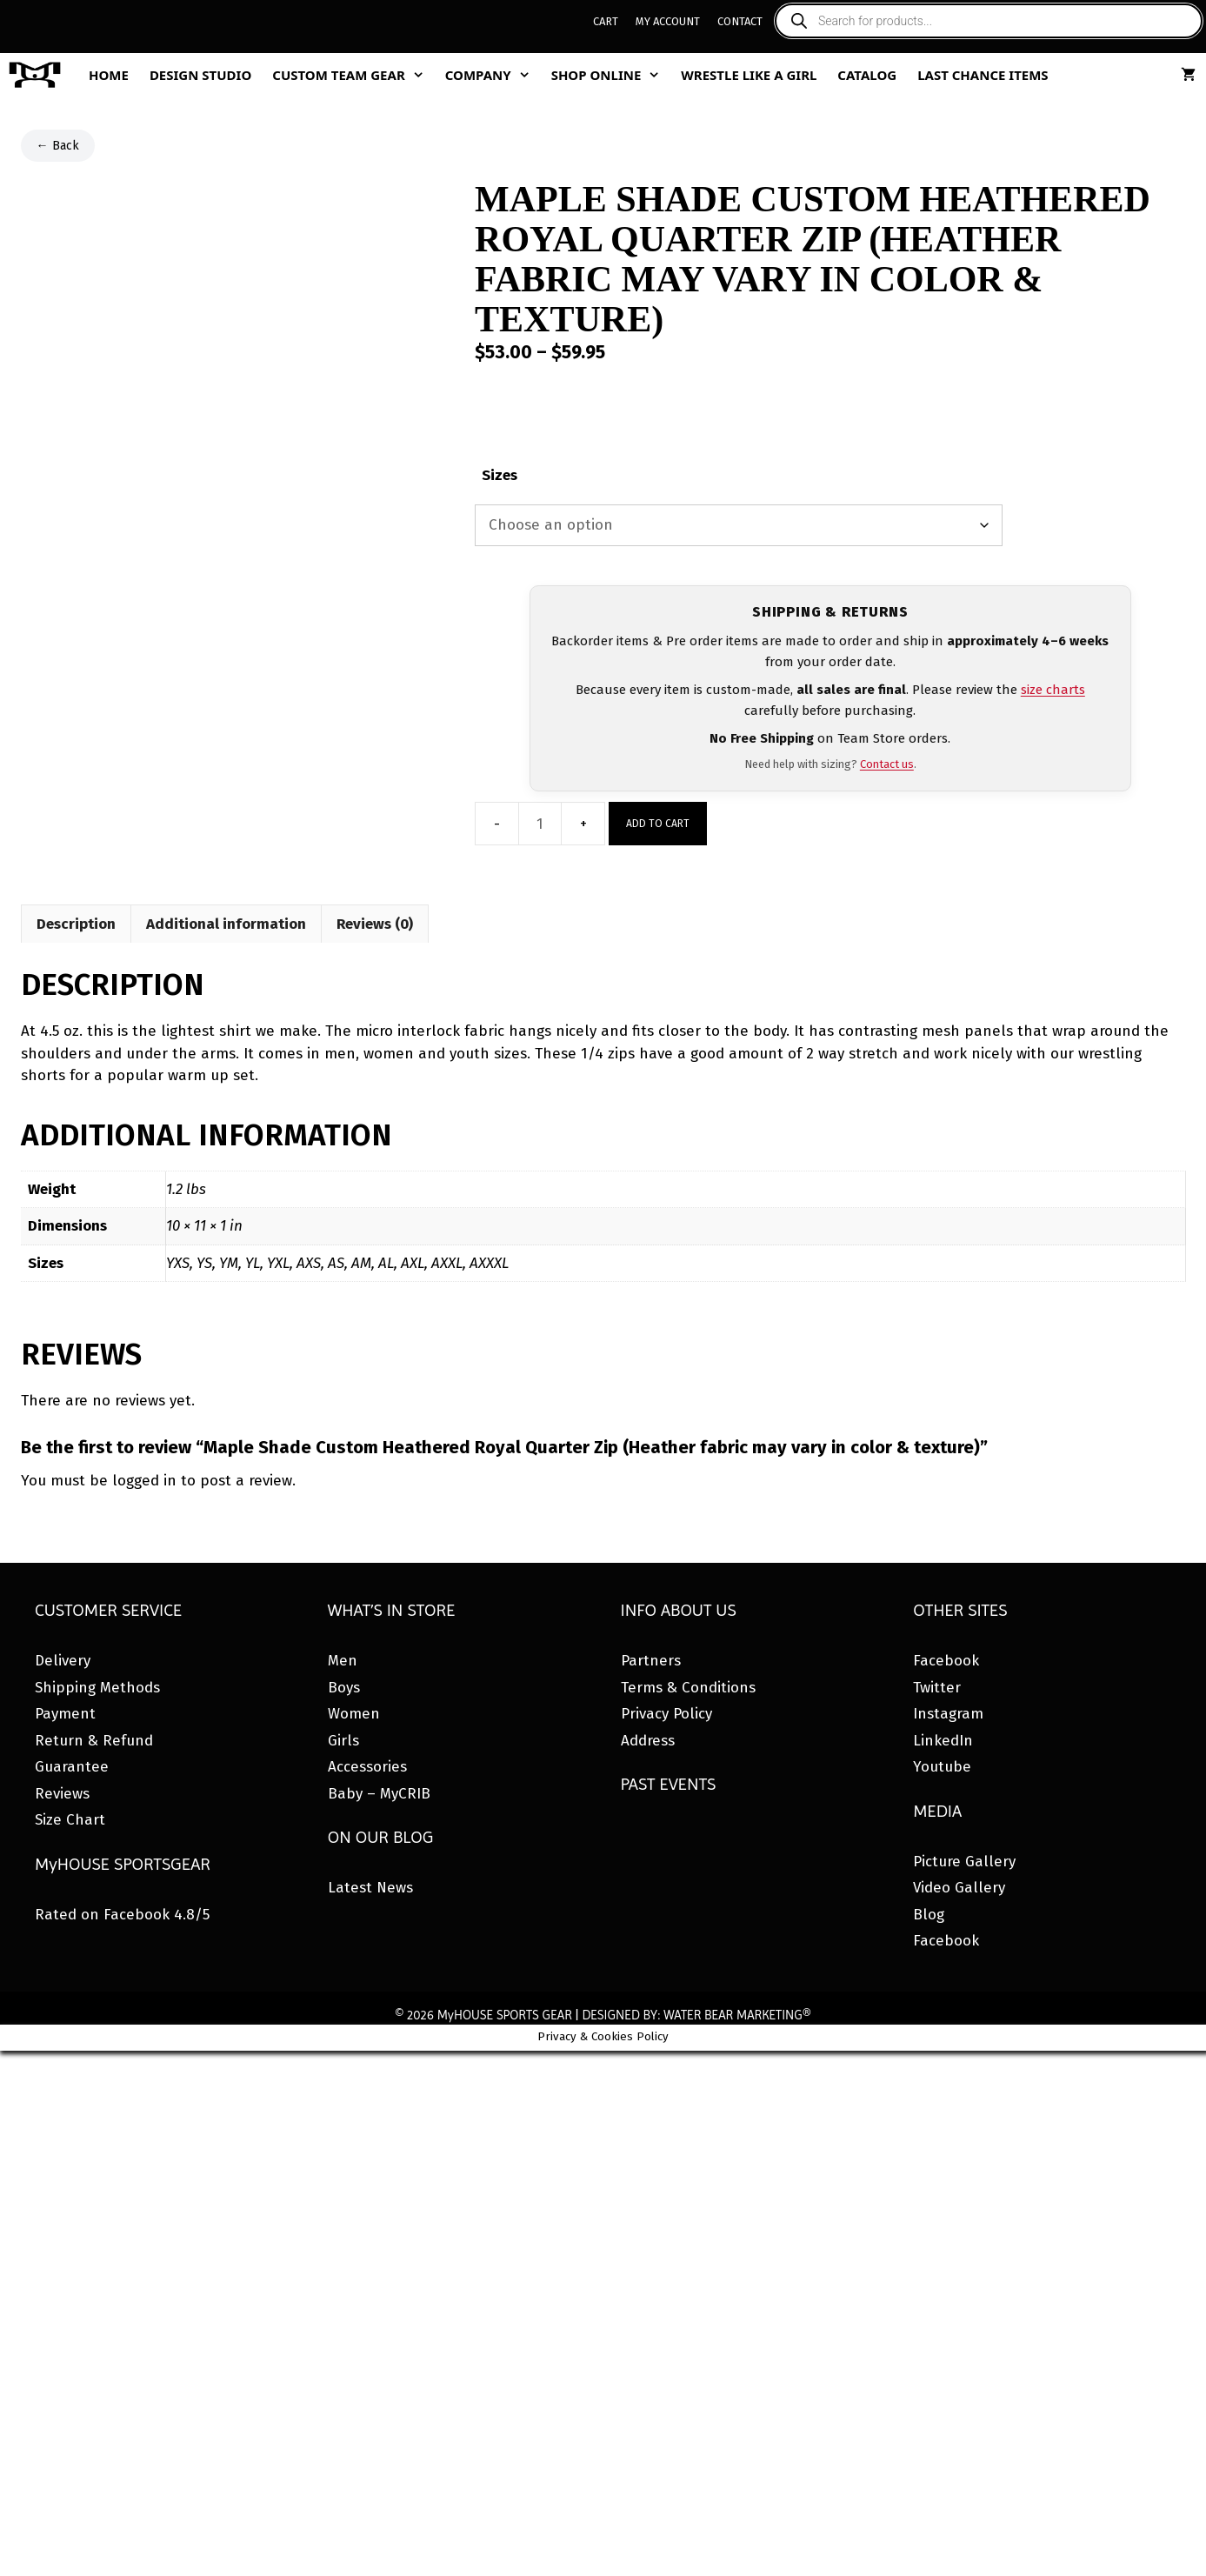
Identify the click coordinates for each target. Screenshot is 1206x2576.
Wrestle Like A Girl (748, 74)
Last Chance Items (983, 74)
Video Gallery (959, 1888)
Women (354, 1714)
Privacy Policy (666, 1714)
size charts (1053, 689)
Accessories (367, 1767)
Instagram (948, 1714)
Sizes (499, 475)
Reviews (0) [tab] (374, 924)
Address (648, 1741)
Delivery (62, 1661)
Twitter (937, 1687)
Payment (65, 1714)
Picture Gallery (964, 1861)
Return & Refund (94, 1741)
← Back (58, 145)
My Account (668, 21)
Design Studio (200, 74)
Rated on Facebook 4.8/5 (122, 1914)
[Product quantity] (540, 823)
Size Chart (70, 1820)
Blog (928, 1914)
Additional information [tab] (226, 924)
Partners (651, 1661)
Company (493, 75)
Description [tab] (76, 924)
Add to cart (658, 824)
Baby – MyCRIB (379, 1794)
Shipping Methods (97, 1687)
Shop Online (611, 75)
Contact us (887, 764)
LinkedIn (943, 1741)
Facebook (946, 1661)
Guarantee (72, 1767)
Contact (740, 21)
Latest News (370, 1888)
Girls (343, 1741)
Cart (605, 21)
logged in (144, 1481)
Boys (344, 1687)
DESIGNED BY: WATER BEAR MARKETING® (696, 2015)
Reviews (62, 1794)
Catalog (866, 74)
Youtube (942, 1767)
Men (342, 1661)
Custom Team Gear (353, 75)
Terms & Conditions (688, 1687)
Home (109, 74)
